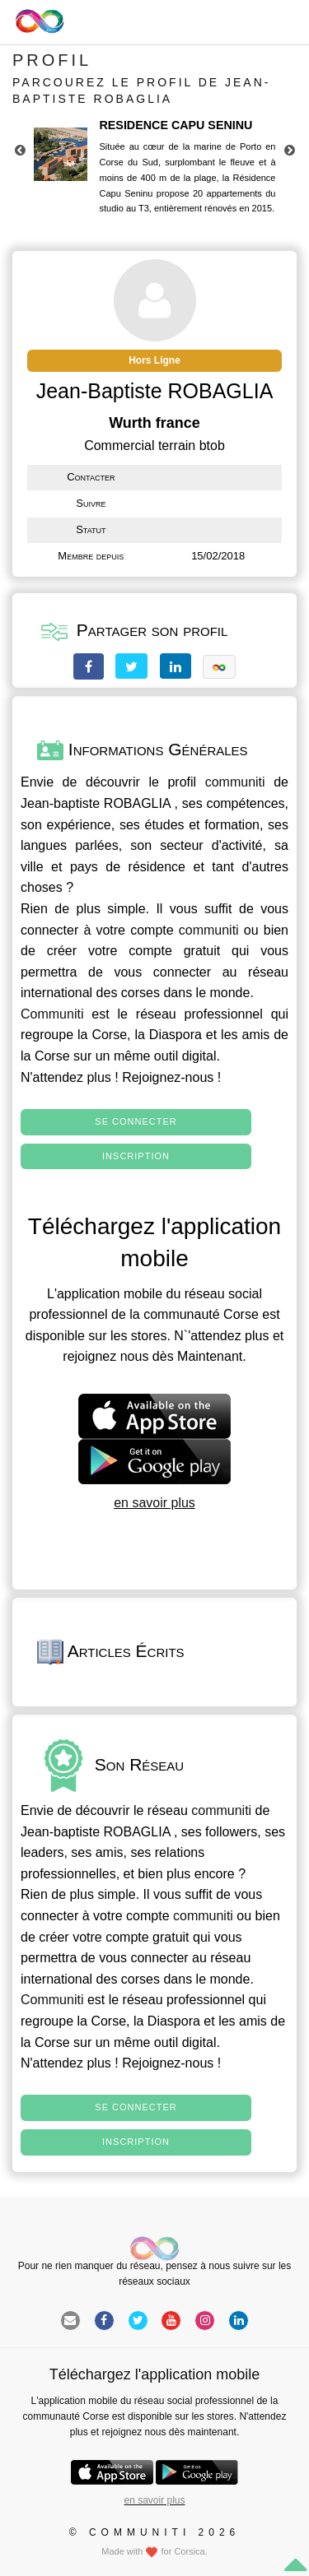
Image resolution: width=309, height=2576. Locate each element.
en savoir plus (154, 1503)
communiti (235, 782)
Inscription (136, 1156)
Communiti (52, 1014)
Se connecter (135, 1121)
